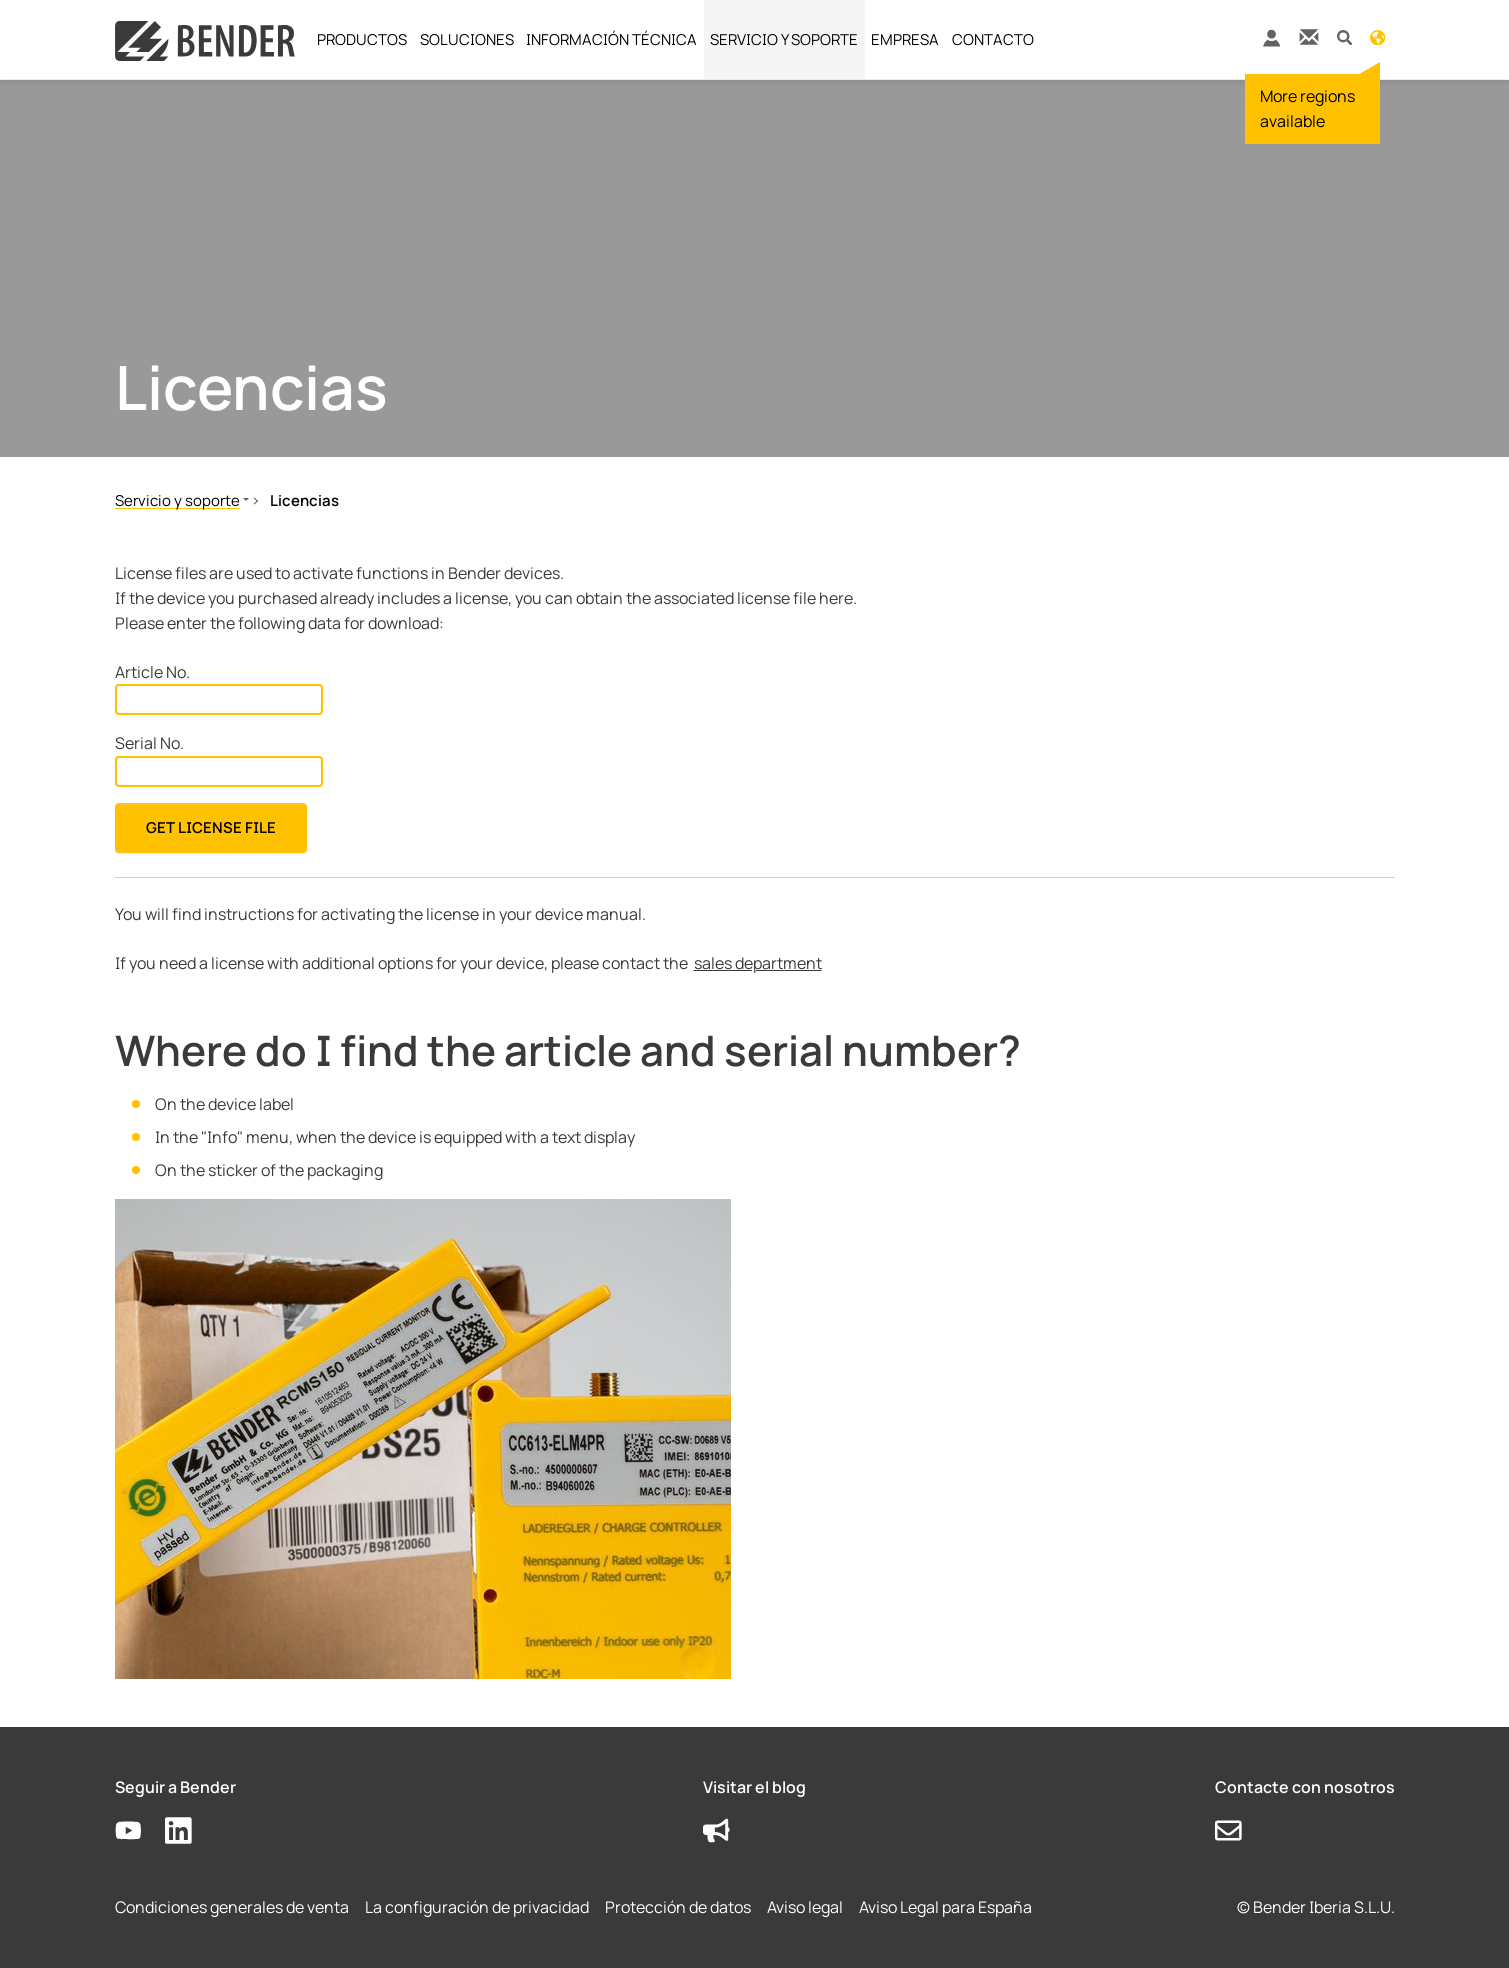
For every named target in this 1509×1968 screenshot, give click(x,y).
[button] (1344, 36)
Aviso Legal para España (945, 1907)
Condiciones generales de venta (232, 1907)
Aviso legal (805, 1907)
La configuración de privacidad (477, 1907)
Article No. (152, 672)
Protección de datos (678, 1907)
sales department (758, 963)
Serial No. (149, 743)
